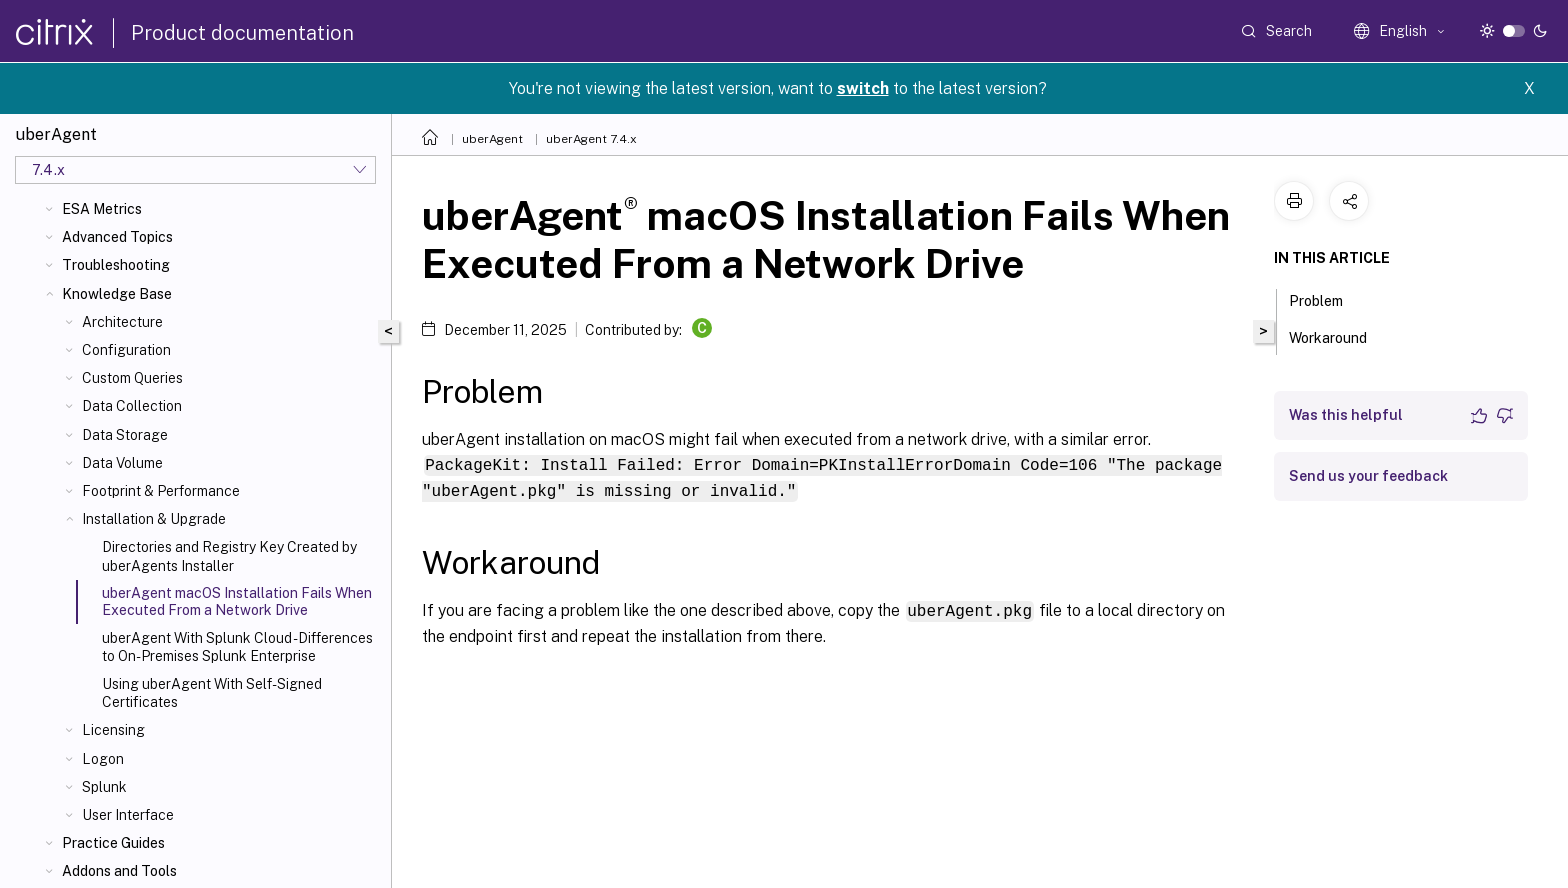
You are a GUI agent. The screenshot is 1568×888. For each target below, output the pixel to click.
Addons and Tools (119, 871)
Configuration (126, 350)
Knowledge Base (117, 294)
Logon (103, 759)
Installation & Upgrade (154, 519)
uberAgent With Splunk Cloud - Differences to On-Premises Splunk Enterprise (237, 647)
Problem (1327, 299)
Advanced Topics (117, 237)
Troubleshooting (116, 265)
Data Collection (132, 406)
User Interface (128, 815)
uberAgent (492, 139)
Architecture (122, 322)
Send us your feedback (1368, 476)
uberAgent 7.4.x (591, 139)
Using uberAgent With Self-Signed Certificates (212, 693)
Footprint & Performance (161, 491)
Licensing (113, 730)
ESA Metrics (102, 209)
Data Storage (125, 435)
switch (863, 88)
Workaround (1339, 336)
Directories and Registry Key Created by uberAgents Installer (229, 556)
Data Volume (122, 463)
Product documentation (242, 33)
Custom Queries (132, 378)
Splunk (104, 787)
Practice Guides (113, 843)
